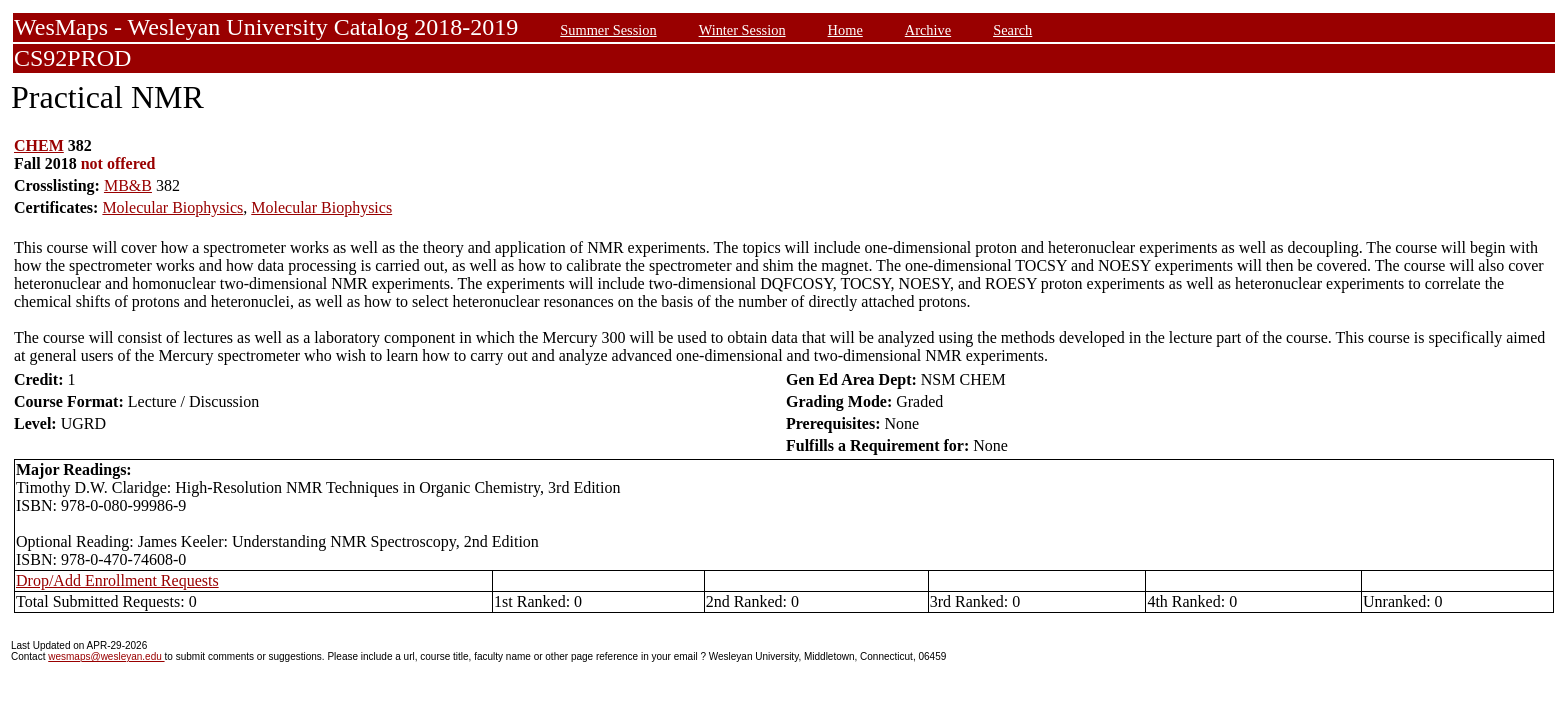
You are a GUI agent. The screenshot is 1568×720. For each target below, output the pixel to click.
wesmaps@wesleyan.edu (106, 656)
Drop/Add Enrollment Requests (117, 580)
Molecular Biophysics (172, 207)
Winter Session (742, 30)
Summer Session (608, 30)
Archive (928, 30)
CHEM (39, 145)
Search (1012, 30)
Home (845, 30)
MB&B (128, 185)
